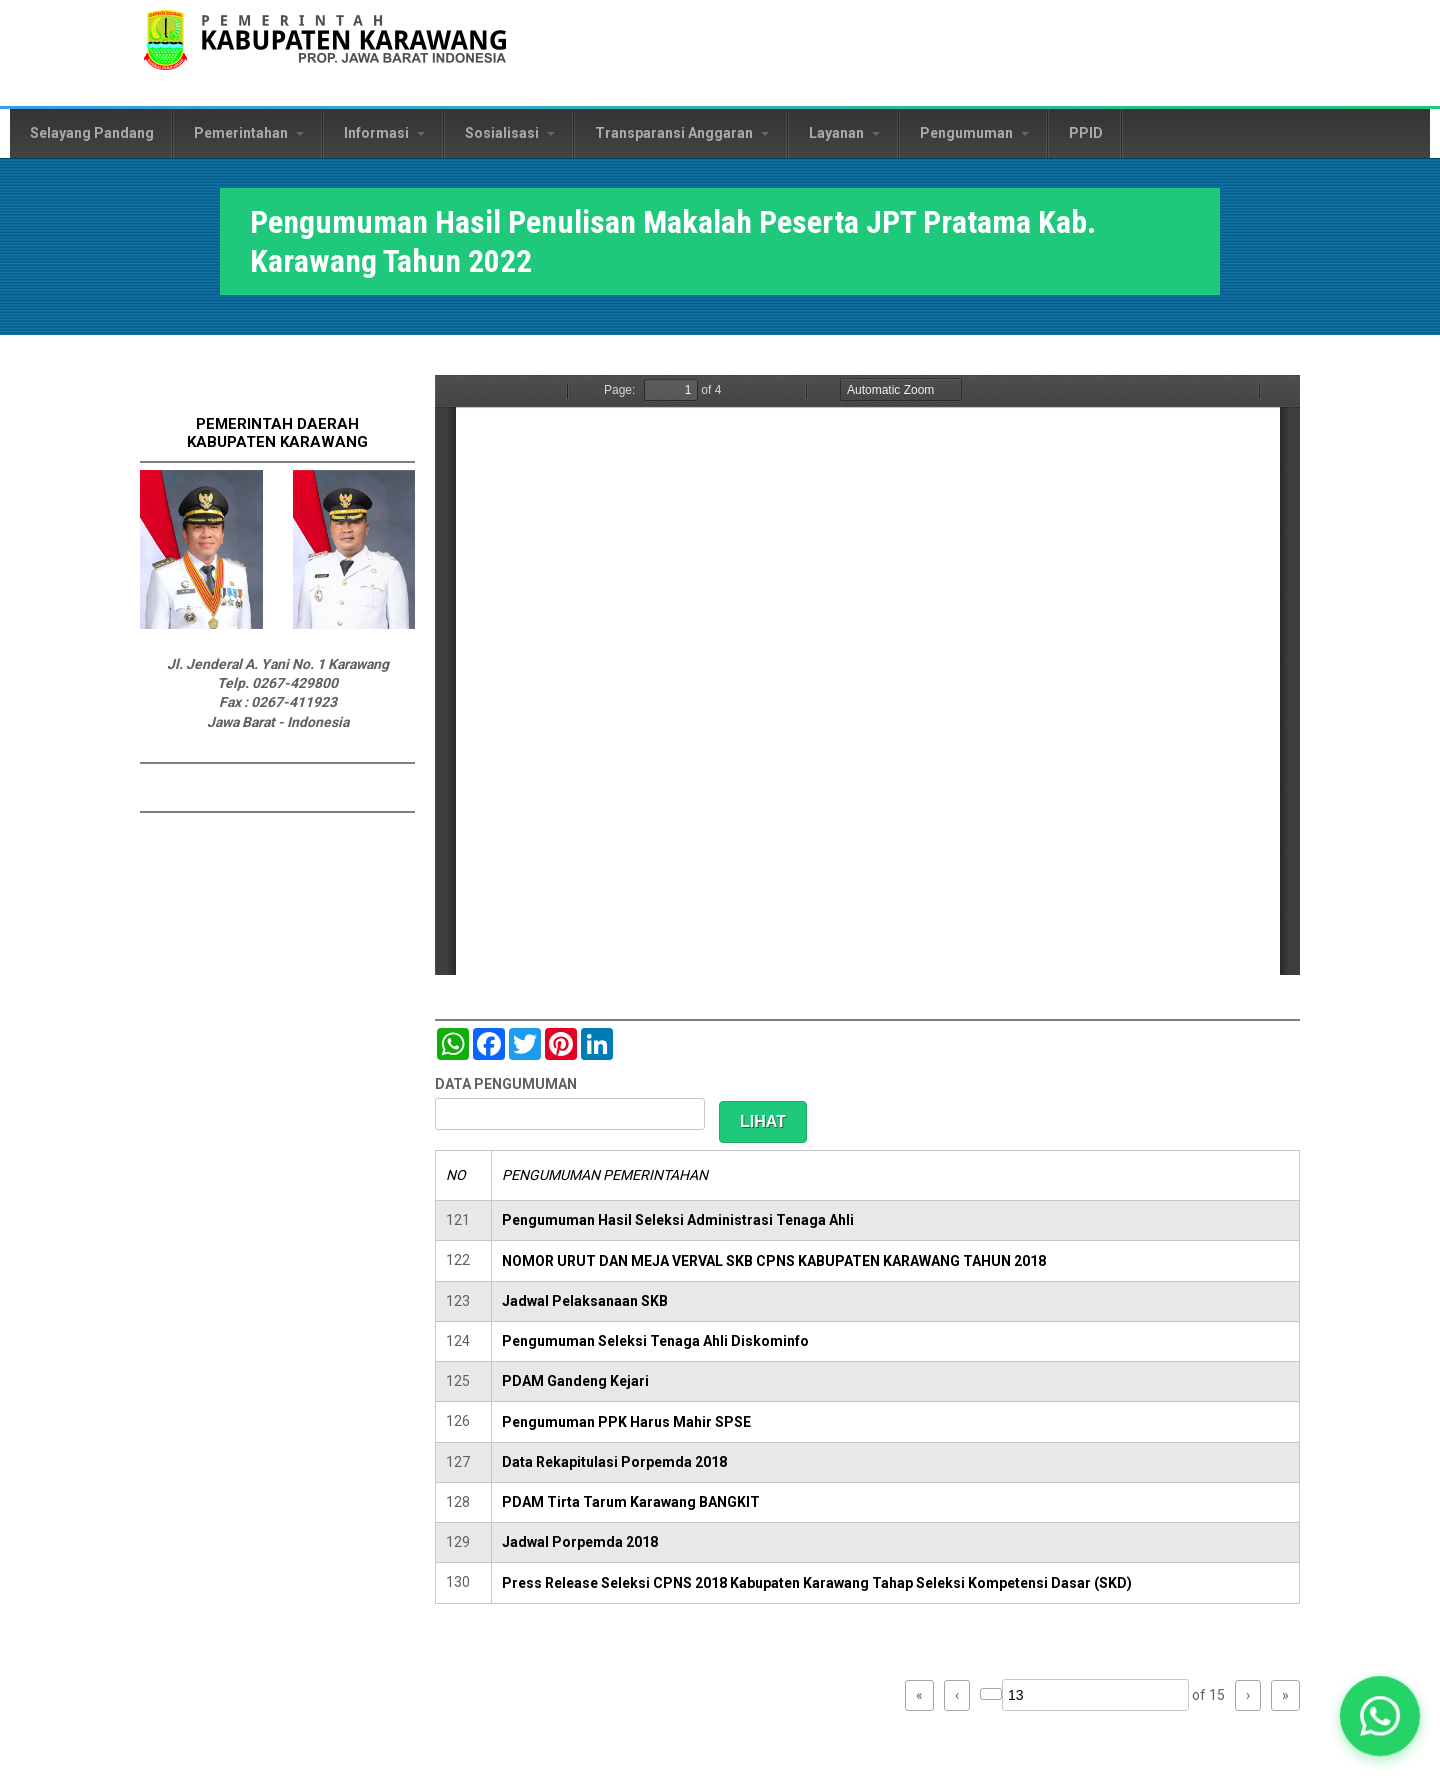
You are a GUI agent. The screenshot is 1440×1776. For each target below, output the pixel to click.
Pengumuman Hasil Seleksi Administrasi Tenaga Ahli (678, 1220)
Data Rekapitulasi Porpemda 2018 (614, 1462)
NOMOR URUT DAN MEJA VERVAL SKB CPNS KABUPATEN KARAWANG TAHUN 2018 (774, 1261)
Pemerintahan (249, 133)
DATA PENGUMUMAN (506, 1084)
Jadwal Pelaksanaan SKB (585, 1301)
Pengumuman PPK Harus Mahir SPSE (626, 1422)
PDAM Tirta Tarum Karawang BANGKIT (631, 1502)
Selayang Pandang (92, 133)
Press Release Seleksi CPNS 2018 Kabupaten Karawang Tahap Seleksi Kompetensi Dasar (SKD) (817, 1583)
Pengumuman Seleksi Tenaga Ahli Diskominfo (655, 1341)
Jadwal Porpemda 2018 (580, 1542)
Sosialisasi (510, 133)
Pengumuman (974, 133)
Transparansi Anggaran (682, 133)
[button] (1379, 1715)
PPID (1086, 133)
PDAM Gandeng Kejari (575, 1381)
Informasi (384, 133)
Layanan (844, 133)
